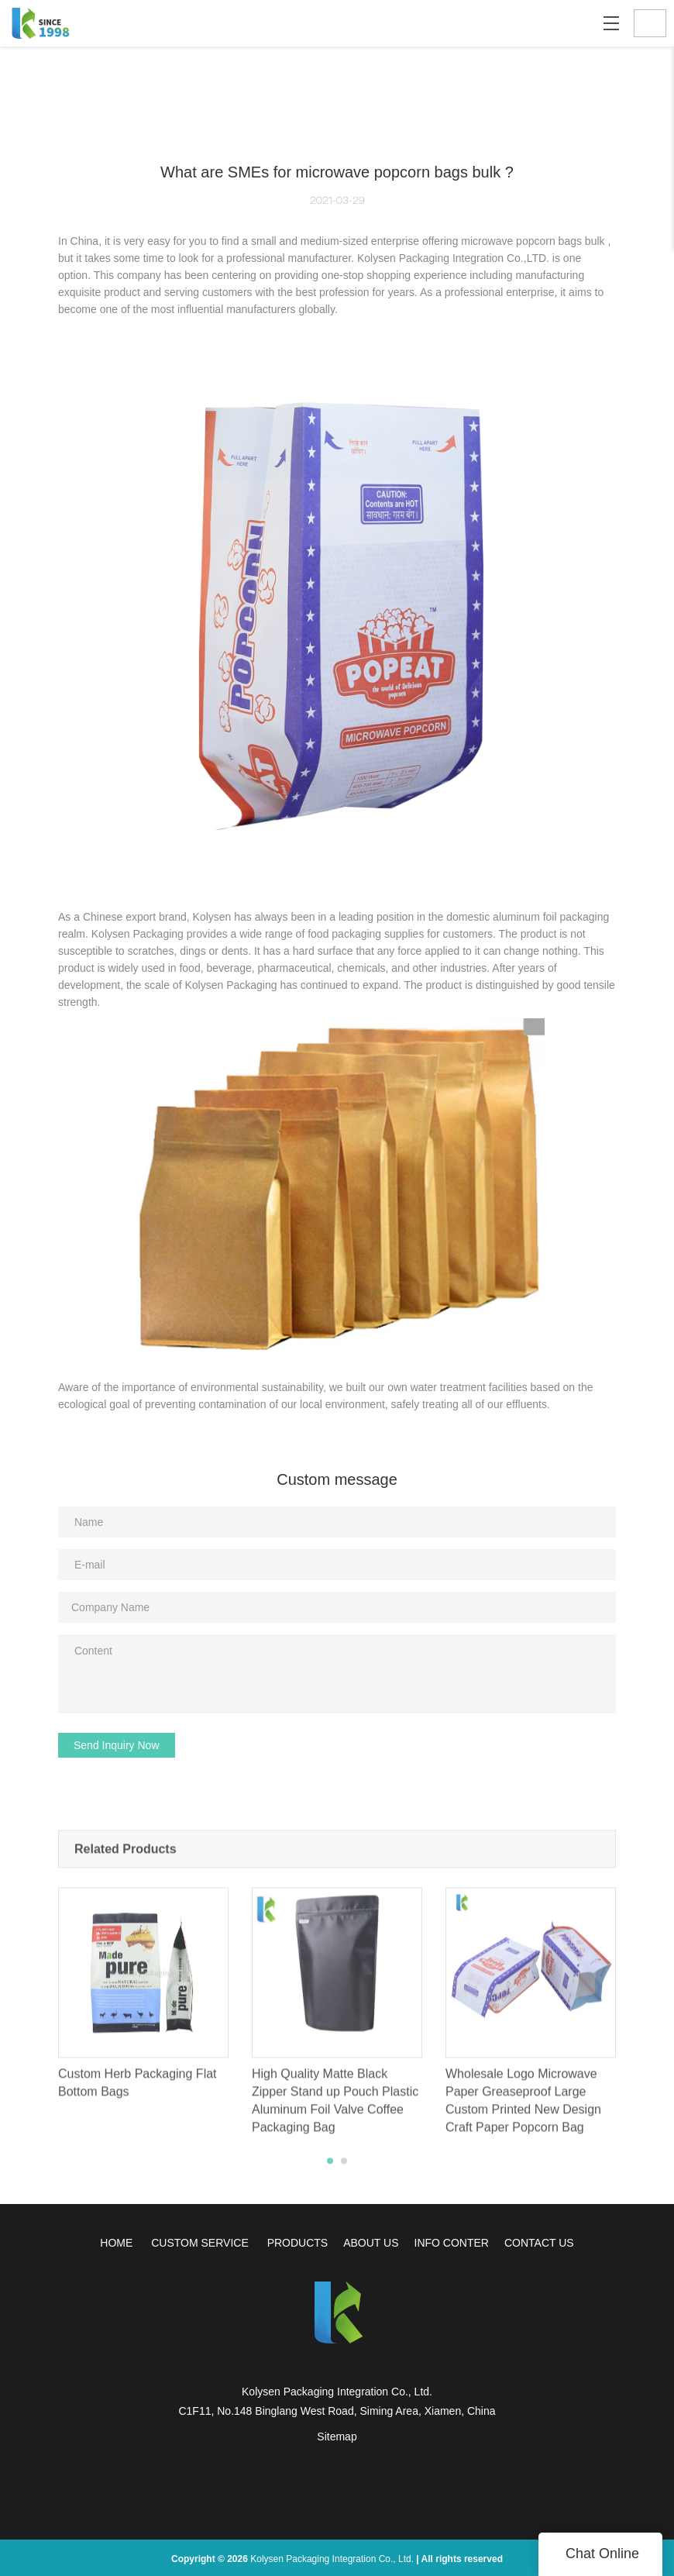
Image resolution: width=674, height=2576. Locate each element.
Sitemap (336, 2436)
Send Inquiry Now (117, 1745)
